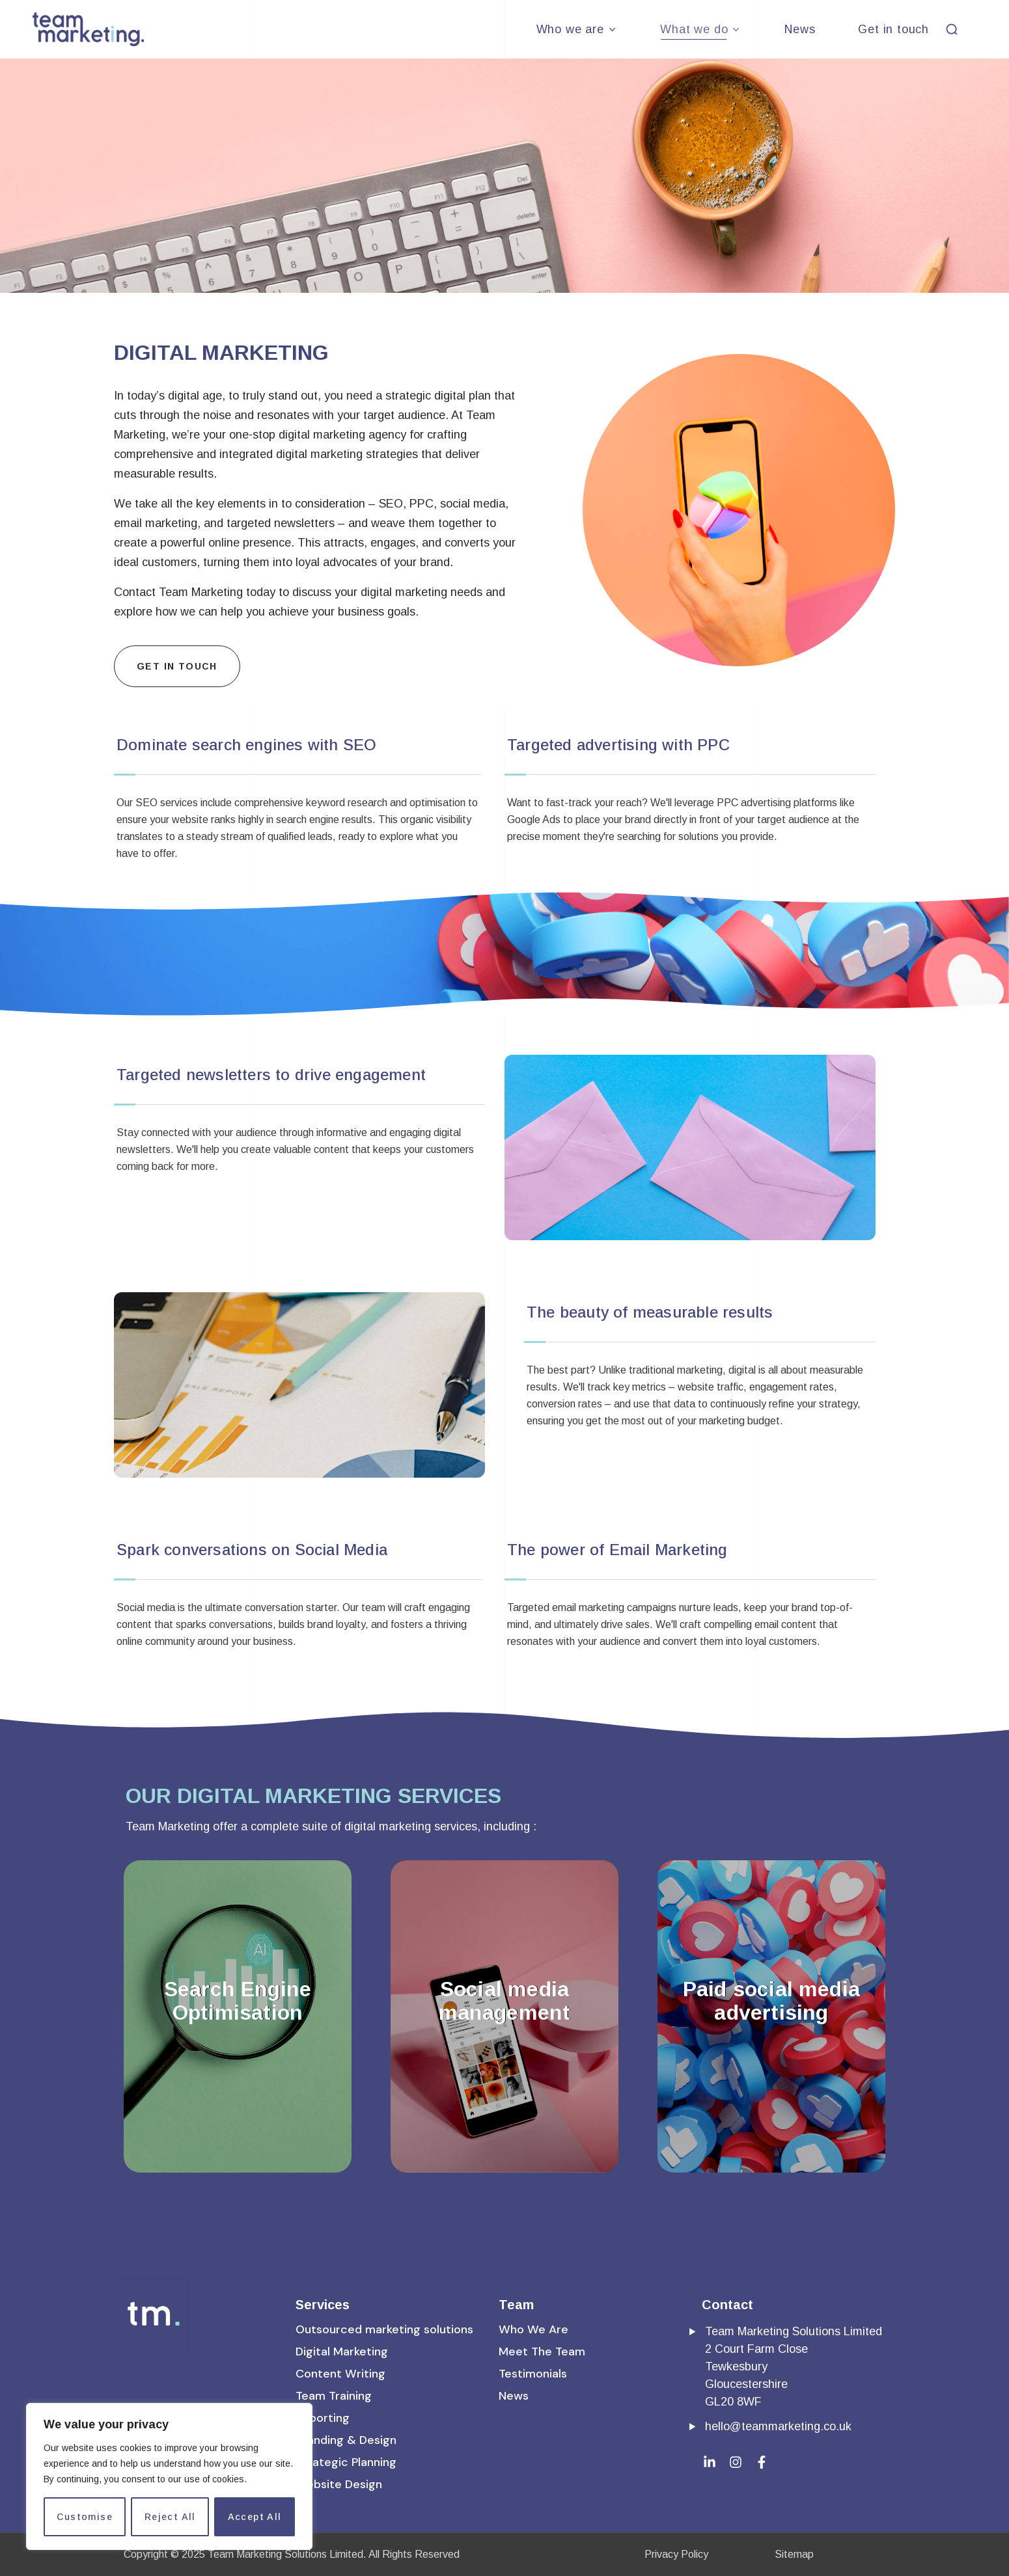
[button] (951, 29)
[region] (169, 2476)
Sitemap (794, 2554)
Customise (85, 2517)
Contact (727, 2305)
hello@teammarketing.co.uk (778, 2426)
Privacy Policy (676, 2554)
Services (323, 2305)
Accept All (255, 2517)
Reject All (170, 2517)
